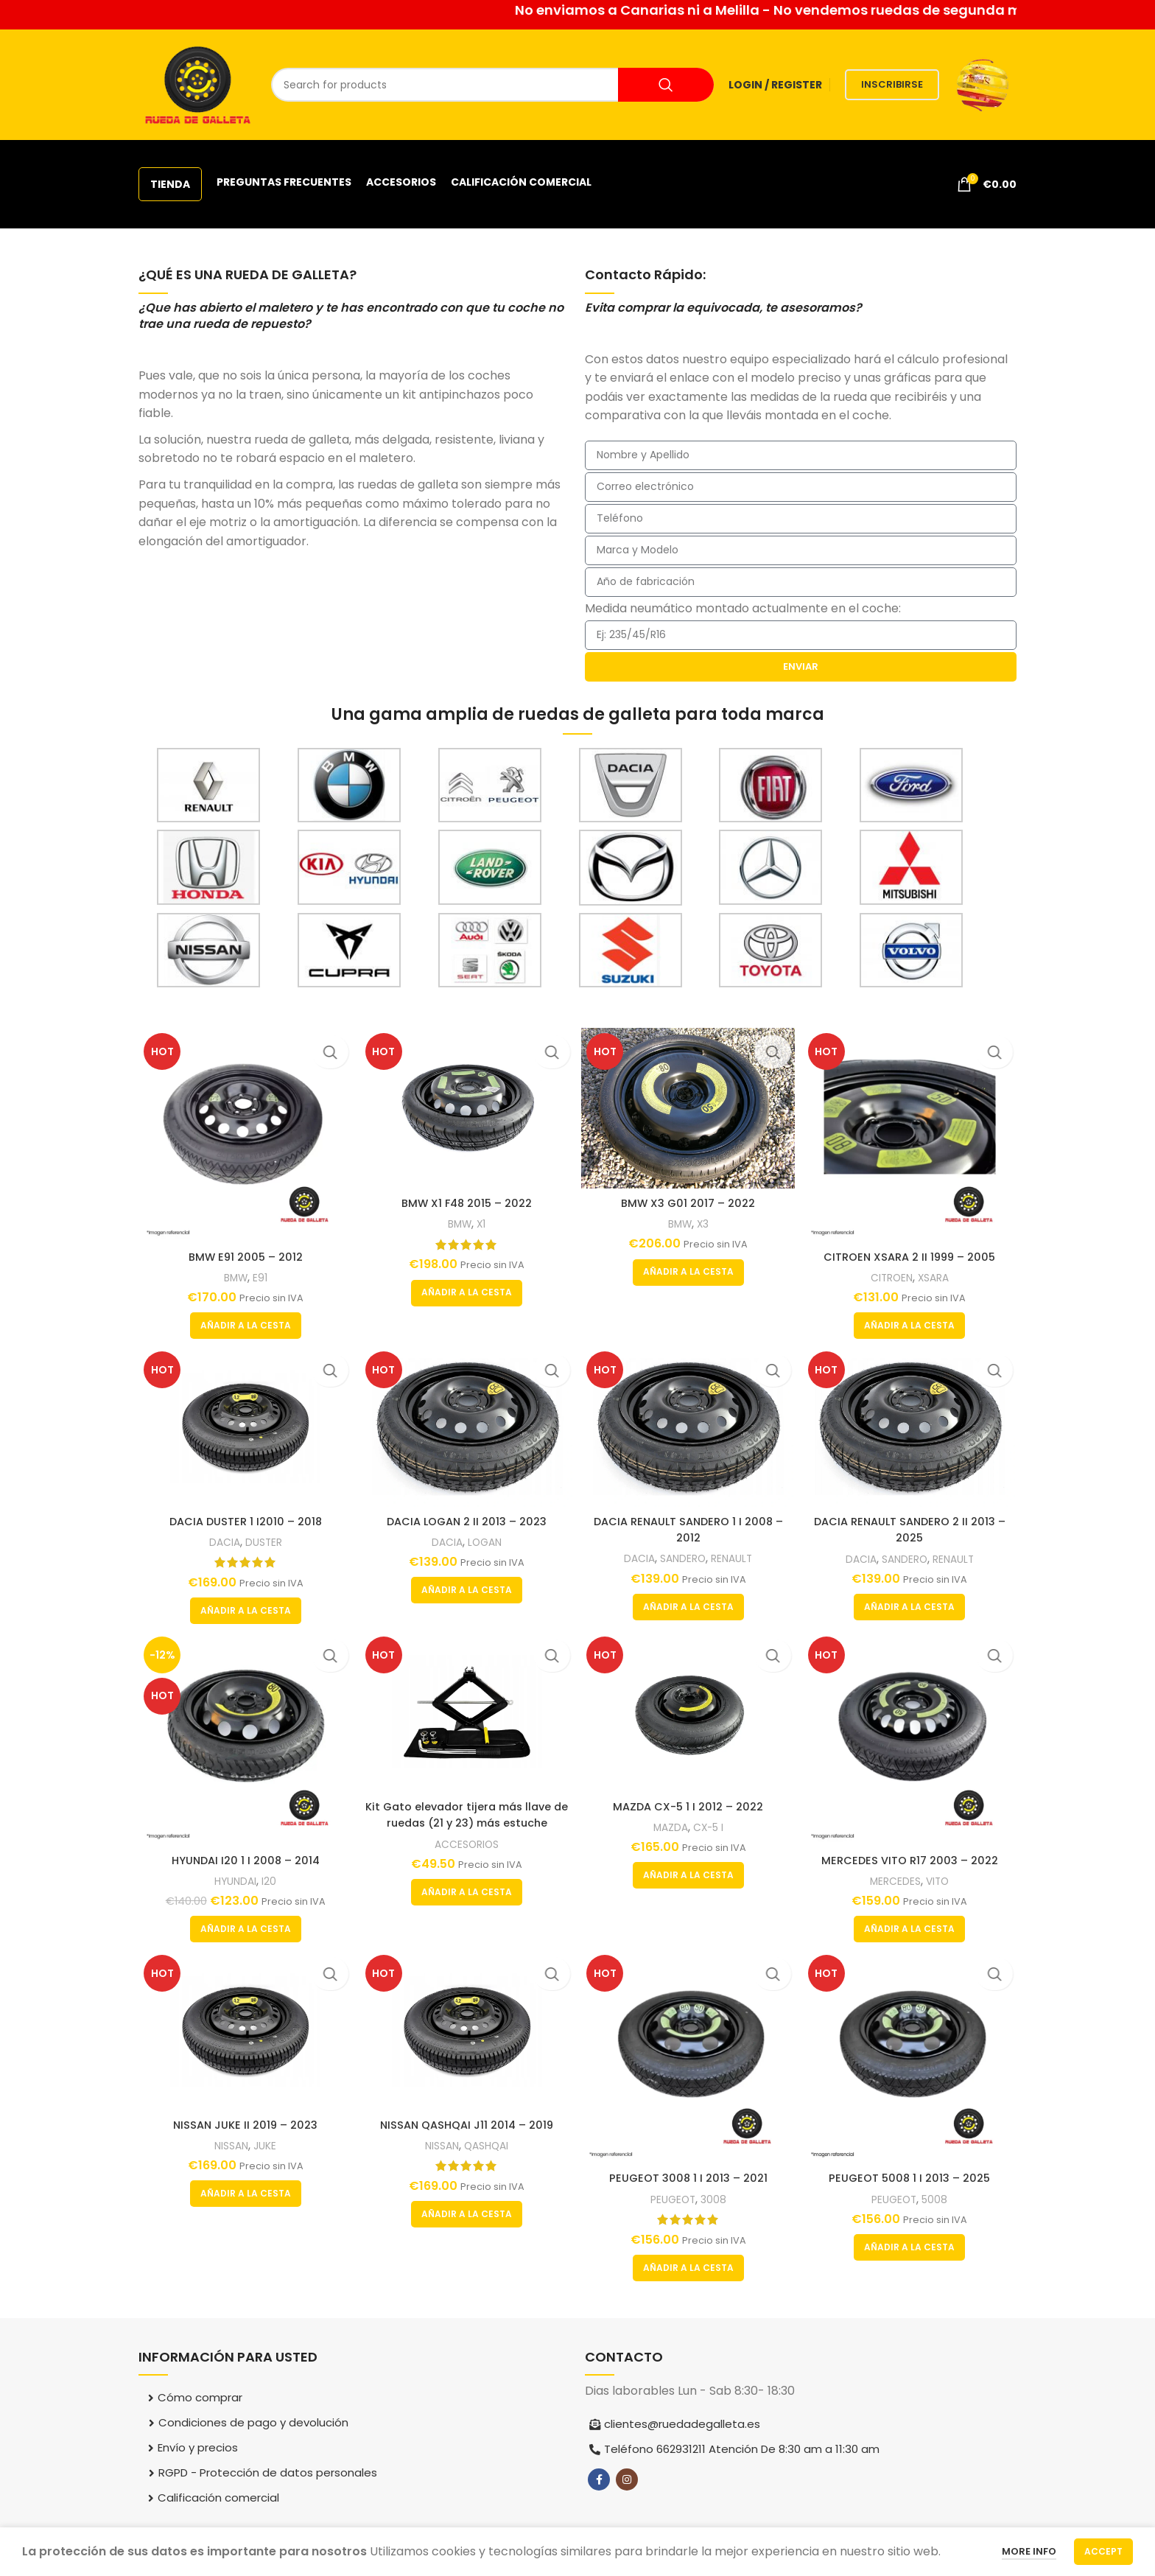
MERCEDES (897, 1880)
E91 (259, 1271)
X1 (482, 1220)
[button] (242, 1320)
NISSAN (228, 2148)
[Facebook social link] (599, 2481)
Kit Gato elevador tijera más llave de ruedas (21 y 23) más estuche (466, 1815)
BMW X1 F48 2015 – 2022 (466, 1199)
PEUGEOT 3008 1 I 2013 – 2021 (689, 2179)
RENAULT (736, 1556)
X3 (705, 1220)
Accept (1103, 2551)
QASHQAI (487, 2148)
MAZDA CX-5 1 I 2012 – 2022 (689, 1807)
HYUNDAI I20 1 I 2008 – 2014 (242, 1859)
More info (1029, 2551)
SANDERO (684, 1556)
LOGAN (485, 1539)
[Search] (492, 85)
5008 (939, 2200)
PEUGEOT (673, 2200)
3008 (716, 2200)
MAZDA (669, 1827)
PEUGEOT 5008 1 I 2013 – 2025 (912, 2179)
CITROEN (893, 1271)
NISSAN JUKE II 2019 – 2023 (243, 2127)
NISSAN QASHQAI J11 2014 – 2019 (466, 2127)
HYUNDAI (232, 1880)
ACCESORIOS (466, 1844)
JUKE (264, 2148)
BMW (233, 1271)
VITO (942, 1880)
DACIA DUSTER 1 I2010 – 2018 (243, 1519)
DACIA (220, 1539)
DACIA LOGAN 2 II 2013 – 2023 (466, 1519)
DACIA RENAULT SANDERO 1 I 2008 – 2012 (689, 1527)
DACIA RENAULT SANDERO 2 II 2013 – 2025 (913, 1527)
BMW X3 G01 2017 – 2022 (689, 1199)
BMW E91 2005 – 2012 (242, 1250)
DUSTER (262, 1539)
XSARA (938, 1271)
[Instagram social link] (627, 2481)
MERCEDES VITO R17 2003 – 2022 (912, 1859)
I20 (268, 1880)
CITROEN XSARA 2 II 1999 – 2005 (913, 1250)
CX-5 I (711, 1827)
